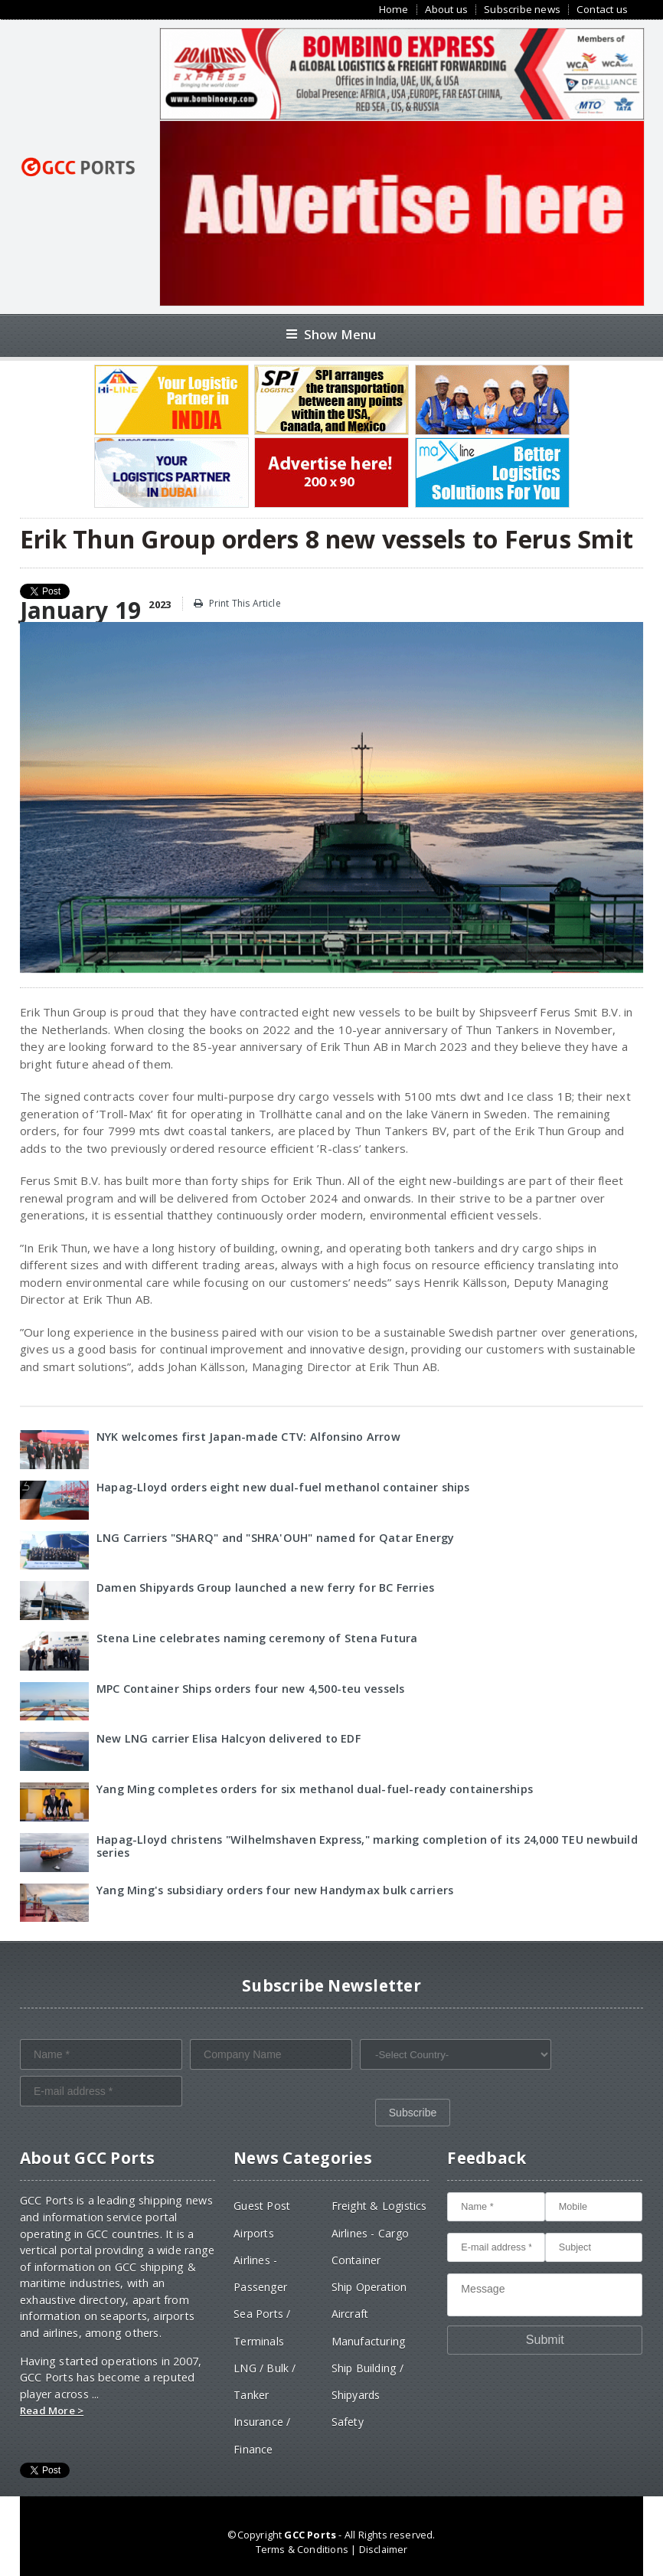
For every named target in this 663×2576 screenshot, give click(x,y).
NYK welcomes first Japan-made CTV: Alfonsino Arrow (248, 1436)
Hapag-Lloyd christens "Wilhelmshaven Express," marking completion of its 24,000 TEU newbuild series (367, 1846)
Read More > (51, 2410)
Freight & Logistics (379, 2205)
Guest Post (262, 2205)
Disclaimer (383, 2549)
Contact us (602, 10)
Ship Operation (369, 2287)
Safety (348, 2421)
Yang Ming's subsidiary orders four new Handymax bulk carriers (274, 1890)
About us (447, 10)
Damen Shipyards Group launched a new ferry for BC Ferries (265, 1587)
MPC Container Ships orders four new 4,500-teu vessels (250, 1688)
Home (394, 10)
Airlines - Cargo (370, 2233)
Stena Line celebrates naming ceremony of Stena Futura (256, 1638)
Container (356, 2260)
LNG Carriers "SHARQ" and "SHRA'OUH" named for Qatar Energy (275, 1537)
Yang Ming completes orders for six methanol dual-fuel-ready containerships (314, 1789)
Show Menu (331, 334)
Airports (254, 2233)
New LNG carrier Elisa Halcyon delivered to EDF (228, 1738)
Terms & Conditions (302, 2549)
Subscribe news (522, 10)
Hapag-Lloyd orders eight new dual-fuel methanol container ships (283, 1487)
